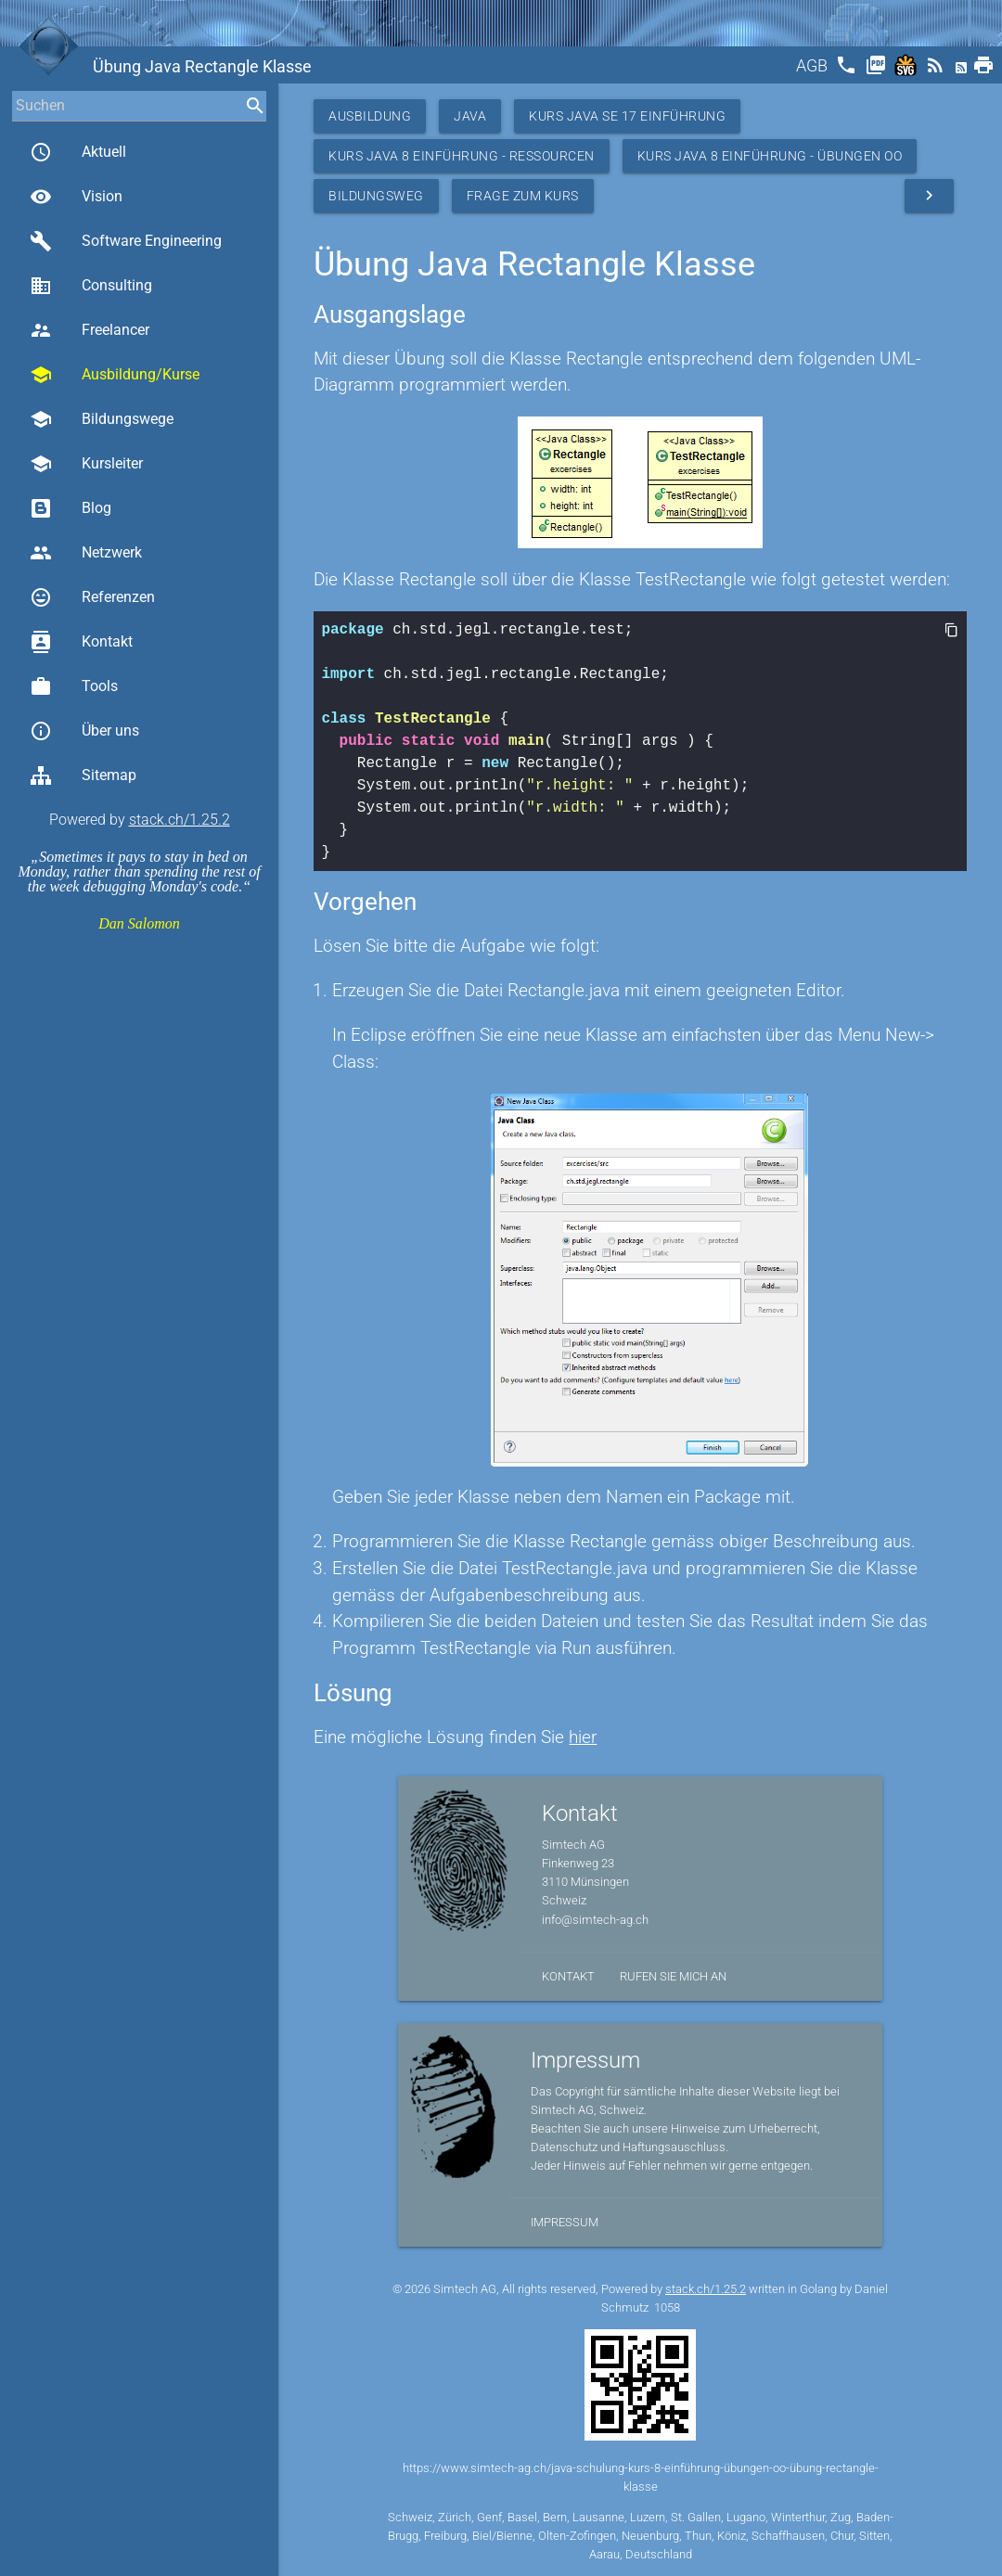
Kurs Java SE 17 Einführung (627, 116)
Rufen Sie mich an (673, 1976)
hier (583, 1737)
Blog (70, 508)
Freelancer (89, 330)
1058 (667, 2307)
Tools (74, 686)
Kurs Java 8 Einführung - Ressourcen (461, 155)
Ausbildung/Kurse (114, 374)
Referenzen (92, 597)
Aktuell (78, 152)
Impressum (564, 2222)
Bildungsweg (376, 195)
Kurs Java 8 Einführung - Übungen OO (770, 155)
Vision (76, 196)
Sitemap (83, 775)
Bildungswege (101, 419)
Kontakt (81, 642)
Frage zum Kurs (523, 195)
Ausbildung (369, 116)
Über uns (84, 731)
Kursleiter (86, 464)
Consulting (91, 285)
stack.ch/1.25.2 (179, 819)
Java (470, 116)
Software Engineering (126, 241)
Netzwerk (86, 553)
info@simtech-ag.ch (595, 1920)
